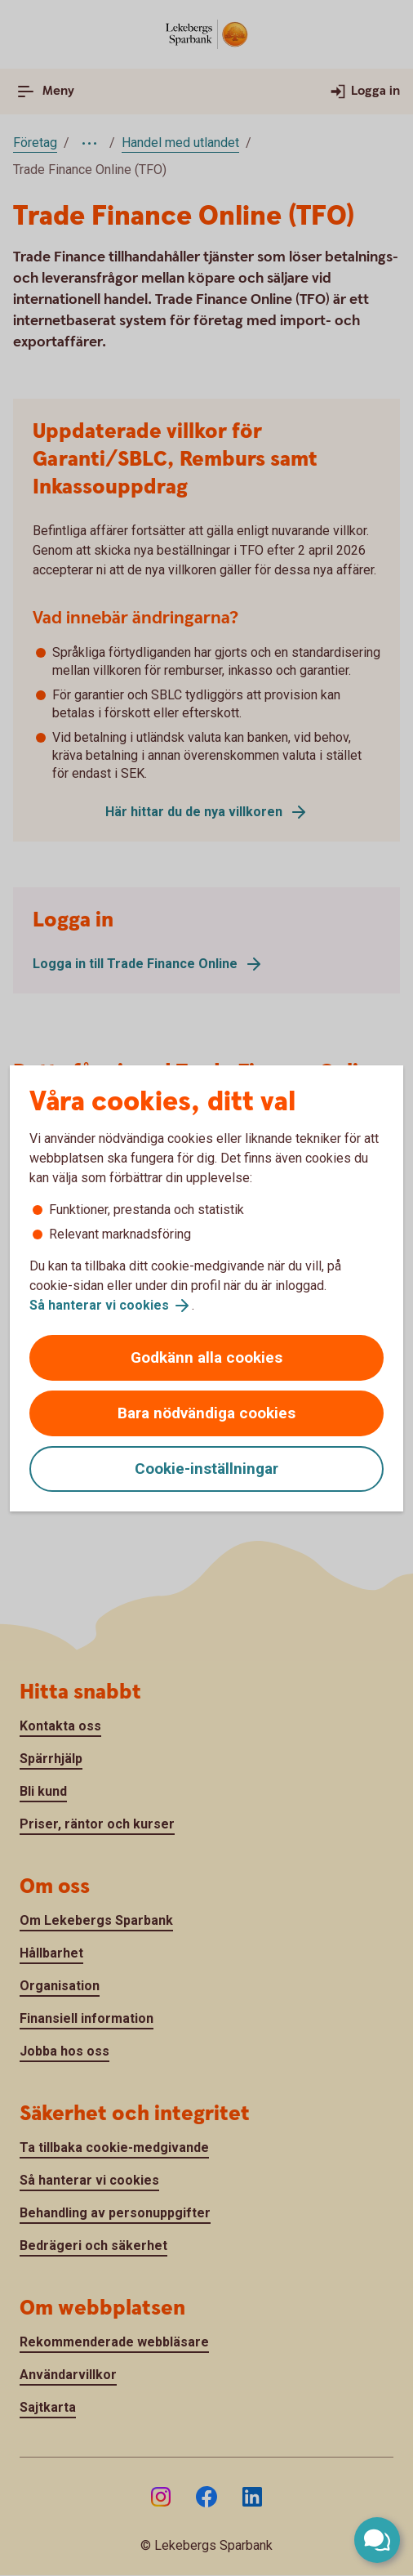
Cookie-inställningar (206, 1468)
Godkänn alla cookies (206, 1357)
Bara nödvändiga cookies (206, 1413)
